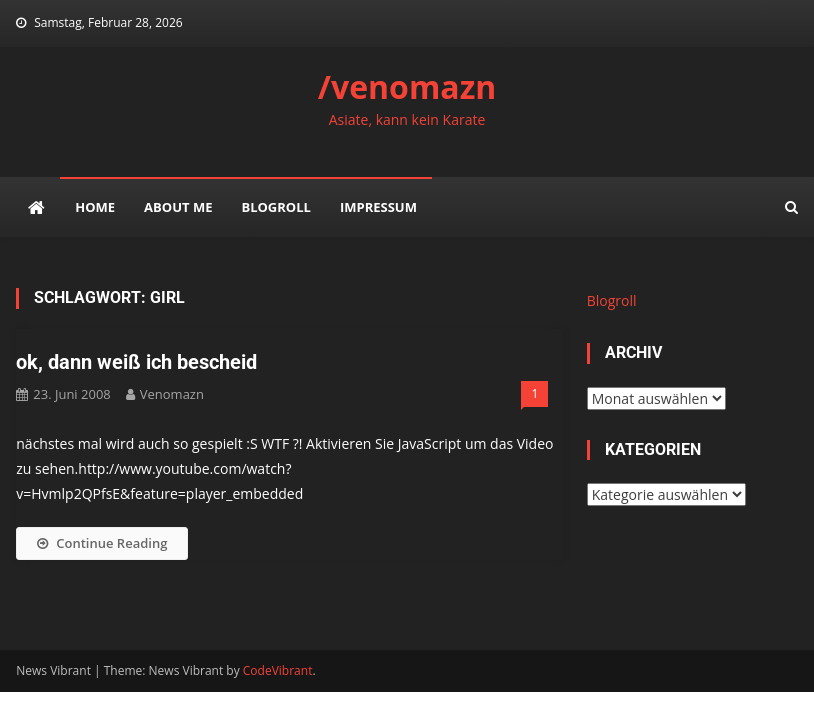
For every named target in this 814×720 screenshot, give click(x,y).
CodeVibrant (278, 670)
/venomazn (407, 86)
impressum (378, 207)
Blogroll (275, 207)
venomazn (172, 394)
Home (95, 207)
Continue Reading (102, 543)
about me (178, 207)
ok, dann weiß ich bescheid (136, 362)
